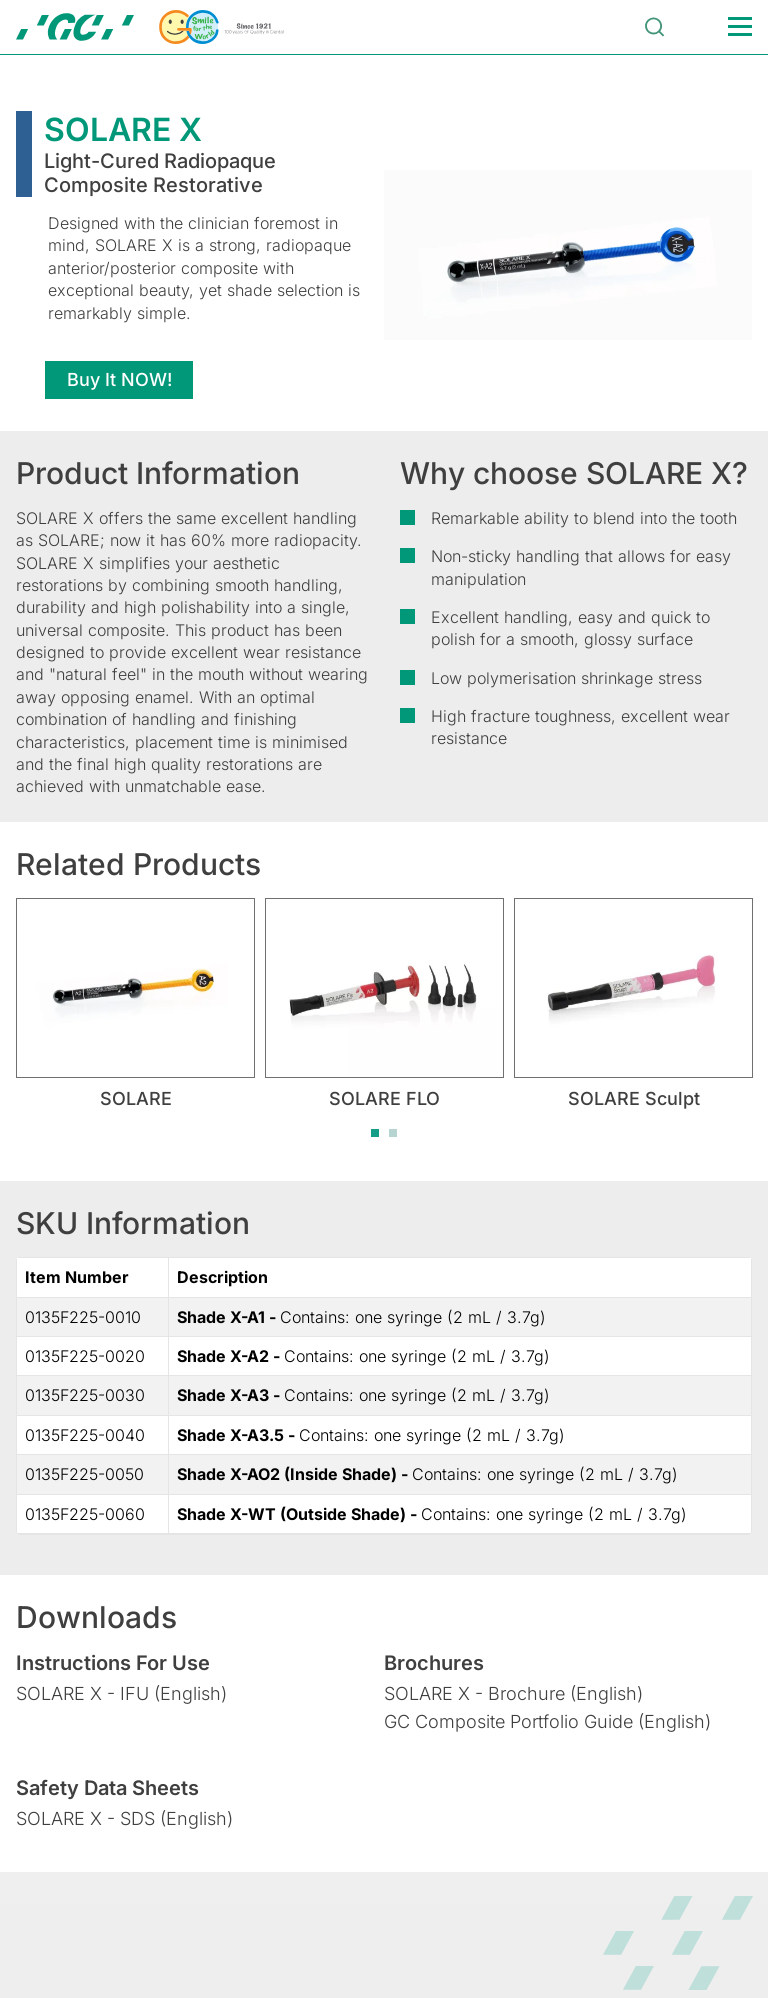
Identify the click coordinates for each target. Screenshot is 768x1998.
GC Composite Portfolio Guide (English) (547, 1721)
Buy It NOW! (119, 379)
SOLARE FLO (384, 1098)
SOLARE (136, 1098)
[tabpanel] (135, 1003)
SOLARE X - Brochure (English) (513, 1693)
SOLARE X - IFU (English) (121, 1693)
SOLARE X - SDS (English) (124, 1818)
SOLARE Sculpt (634, 1098)
